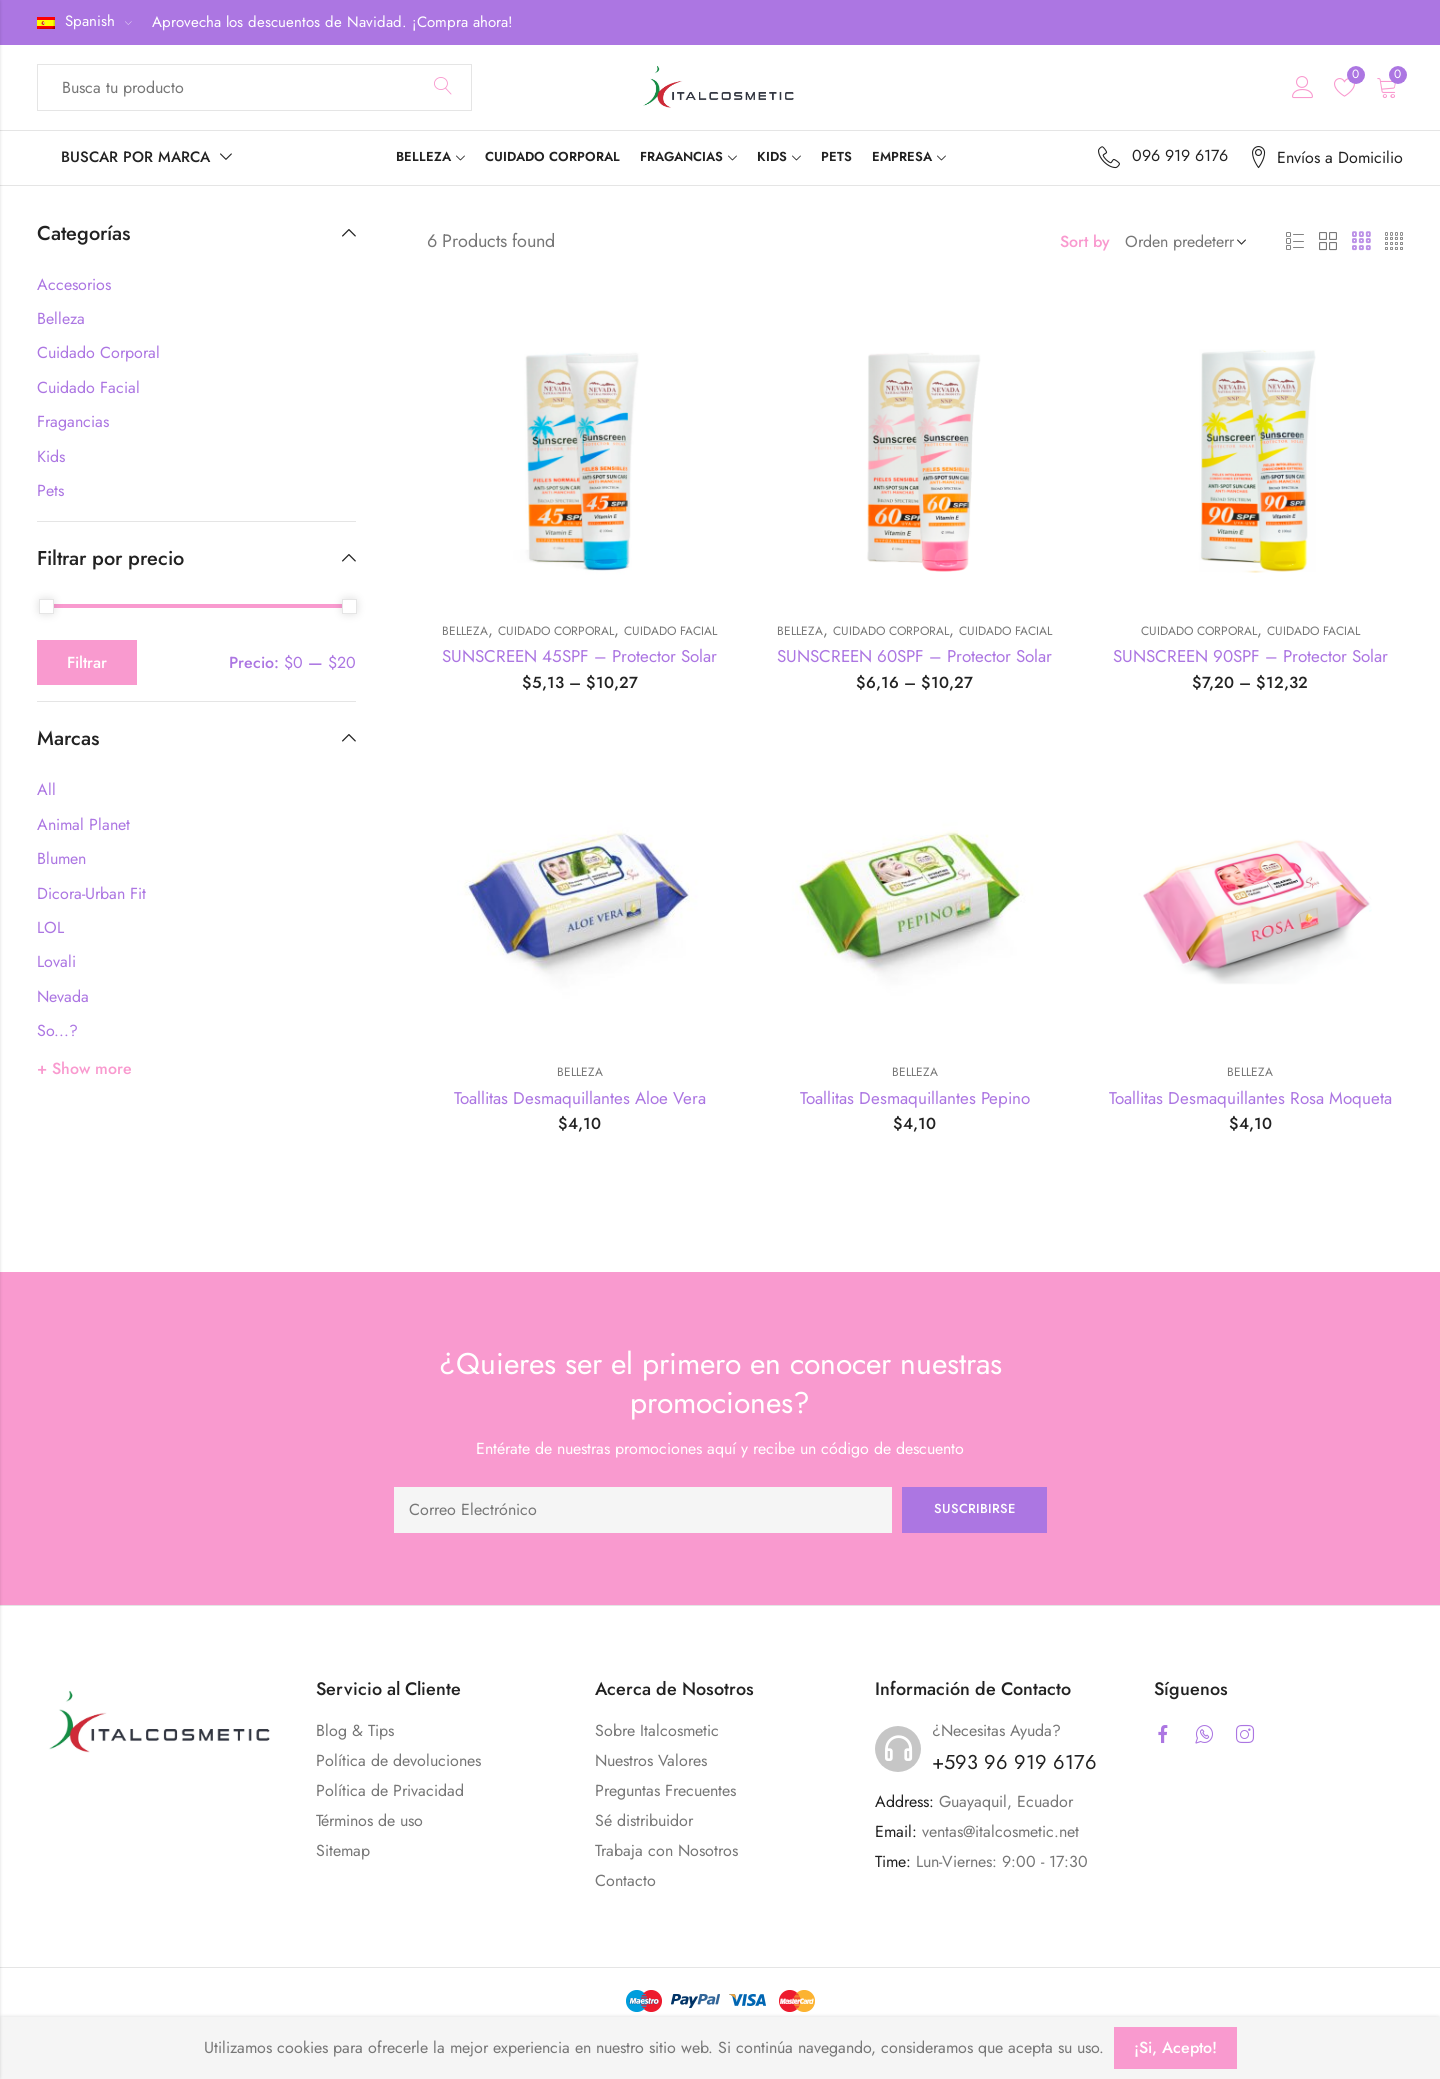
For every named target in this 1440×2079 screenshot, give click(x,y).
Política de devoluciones (398, 1760)
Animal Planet (83, 824)
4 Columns (1394, 242)
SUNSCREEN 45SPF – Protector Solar (579, 656)
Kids (51, 456)
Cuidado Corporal (556, 631)
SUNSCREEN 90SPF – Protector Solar (1250, 656)
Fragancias (73, 421)
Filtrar (87, 662)
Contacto (625, 1880)
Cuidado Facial (670, 631)
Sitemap (343, 1850)
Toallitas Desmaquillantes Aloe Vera (580, 1098)
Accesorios (74, 284)
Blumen (61, 858)
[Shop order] (1182, 242)
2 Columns (1328, 242)
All (46, 789)
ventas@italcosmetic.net (1000, 1831)
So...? (57, 1030)
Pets (50, 490)
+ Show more (84, 1068)
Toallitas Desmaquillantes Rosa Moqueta (1250, 1098)
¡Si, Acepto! (1175, 2047)
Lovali (56, 961)
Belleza (465, 631)
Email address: (643, 1510)
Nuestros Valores (651, 1760)
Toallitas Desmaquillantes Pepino (915, 1098)
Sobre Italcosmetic (657, 1730)
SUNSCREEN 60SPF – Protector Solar (914, 656)
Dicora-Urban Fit (91, 893)
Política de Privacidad (390, 1790)
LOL (50, 927)
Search (443, 87)
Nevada (63, 996)
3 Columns (1361, 242)
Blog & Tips (355, 1730)
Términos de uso (369, 1820)
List (1295, 242)
